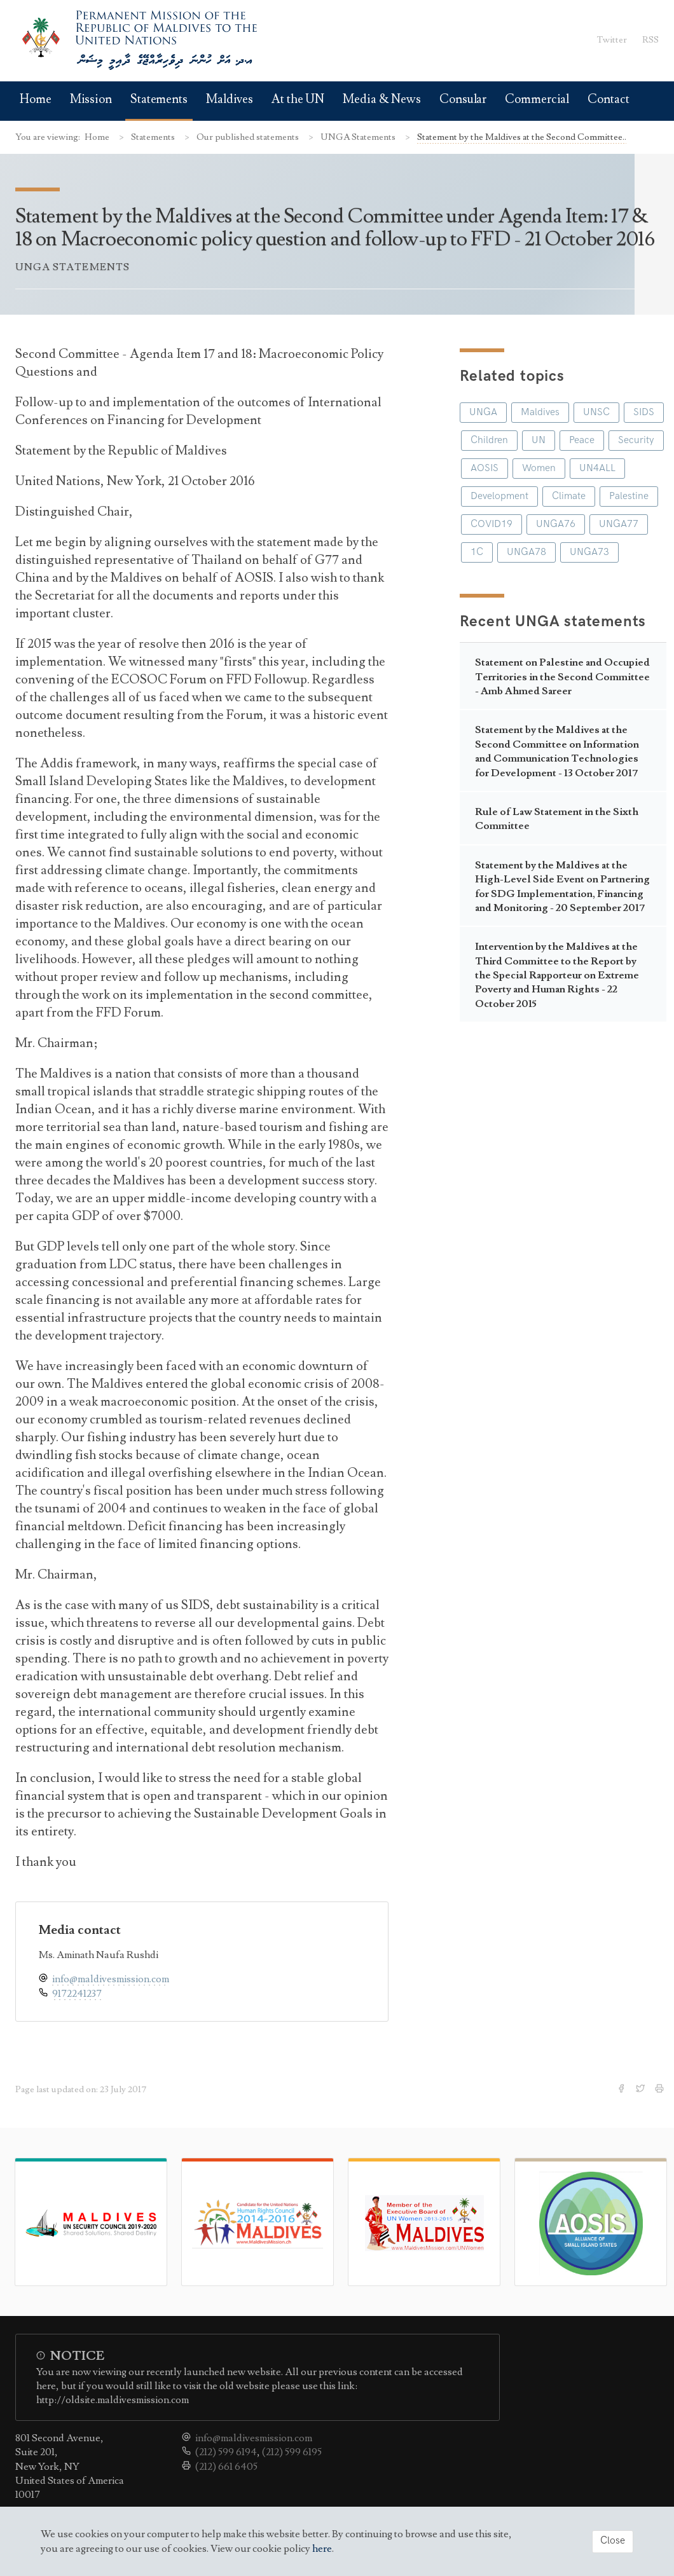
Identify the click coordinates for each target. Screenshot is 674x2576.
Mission (91, 99)
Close (612, 2541)
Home (36, 99)
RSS (650, 40)
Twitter (612, 40)
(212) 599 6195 (292, 2452)
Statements (159, 99)
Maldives (229, 99)
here (322, 2548)
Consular (462, 99)
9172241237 (77, 1993)
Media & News (382, 99)
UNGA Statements (358, 137)
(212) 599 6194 (226, 2452)
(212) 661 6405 (226, 2466)
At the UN (298, 99)
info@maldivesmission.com (110, 1979)
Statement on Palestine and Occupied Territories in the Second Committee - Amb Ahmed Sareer (562, 676)
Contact (608, 99)
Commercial (537, 99)
